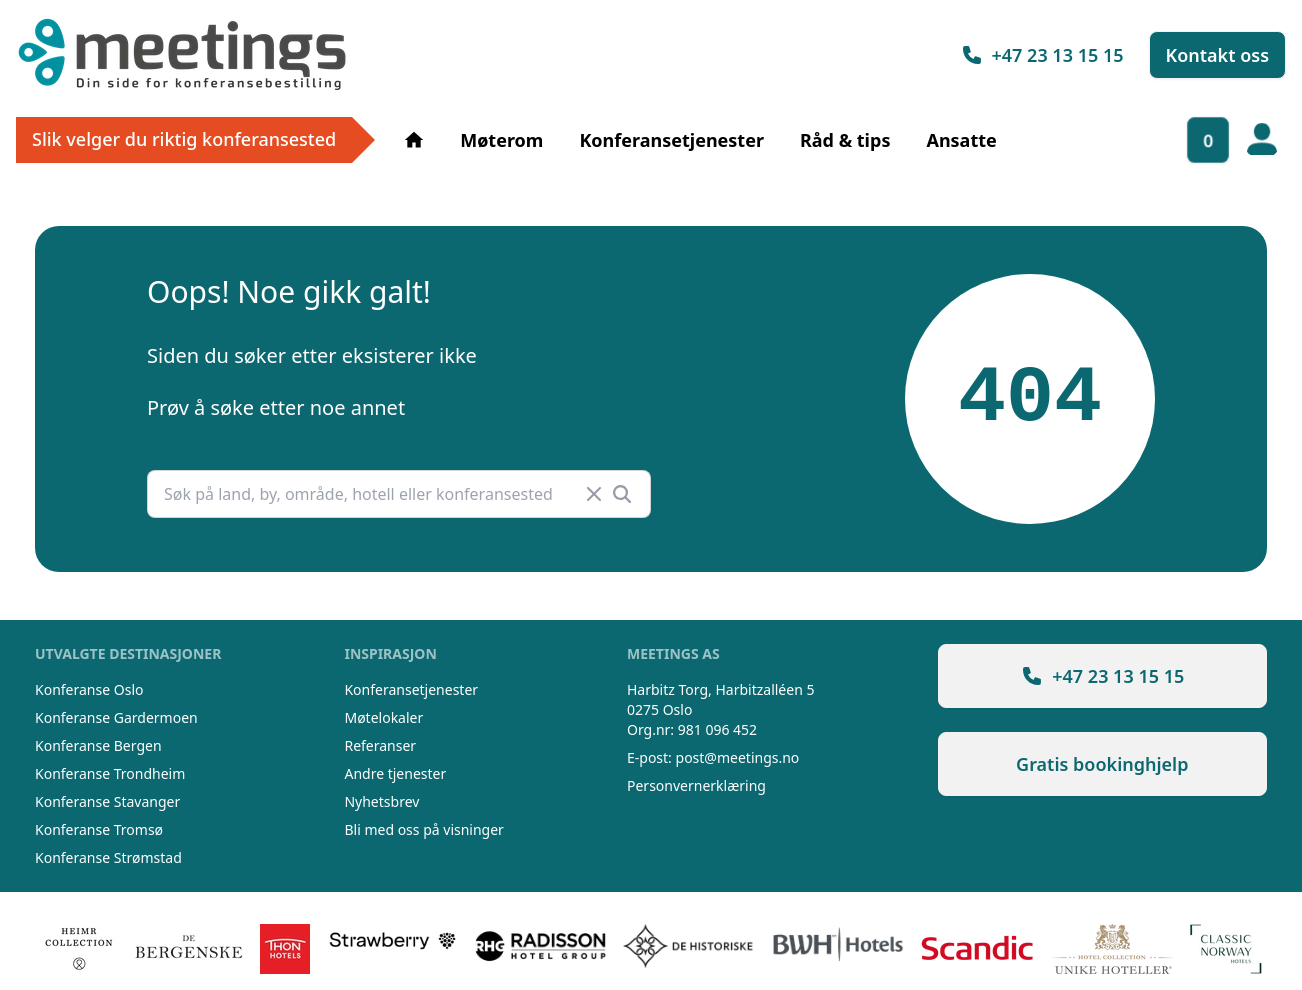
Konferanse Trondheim (110, 773)
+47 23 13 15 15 (1042, 55)
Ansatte (961, 140)
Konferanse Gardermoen (116, 717)
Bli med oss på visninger (423, 829)
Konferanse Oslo (89, 689)
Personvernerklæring (696, 785)
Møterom (501, 140)
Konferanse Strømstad (108, 857)
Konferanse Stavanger (107, 801)
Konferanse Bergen (98, 745)
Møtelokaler (383, 717)
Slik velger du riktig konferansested (184, 139)
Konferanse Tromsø (99, 829)
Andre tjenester (395, 773)
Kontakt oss (1218, 55)
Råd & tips (845, 140)
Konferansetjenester (671, 140)
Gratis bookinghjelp (1102, 764)
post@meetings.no (738, 757)
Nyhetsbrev (381, 801)
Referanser (380, 745)
